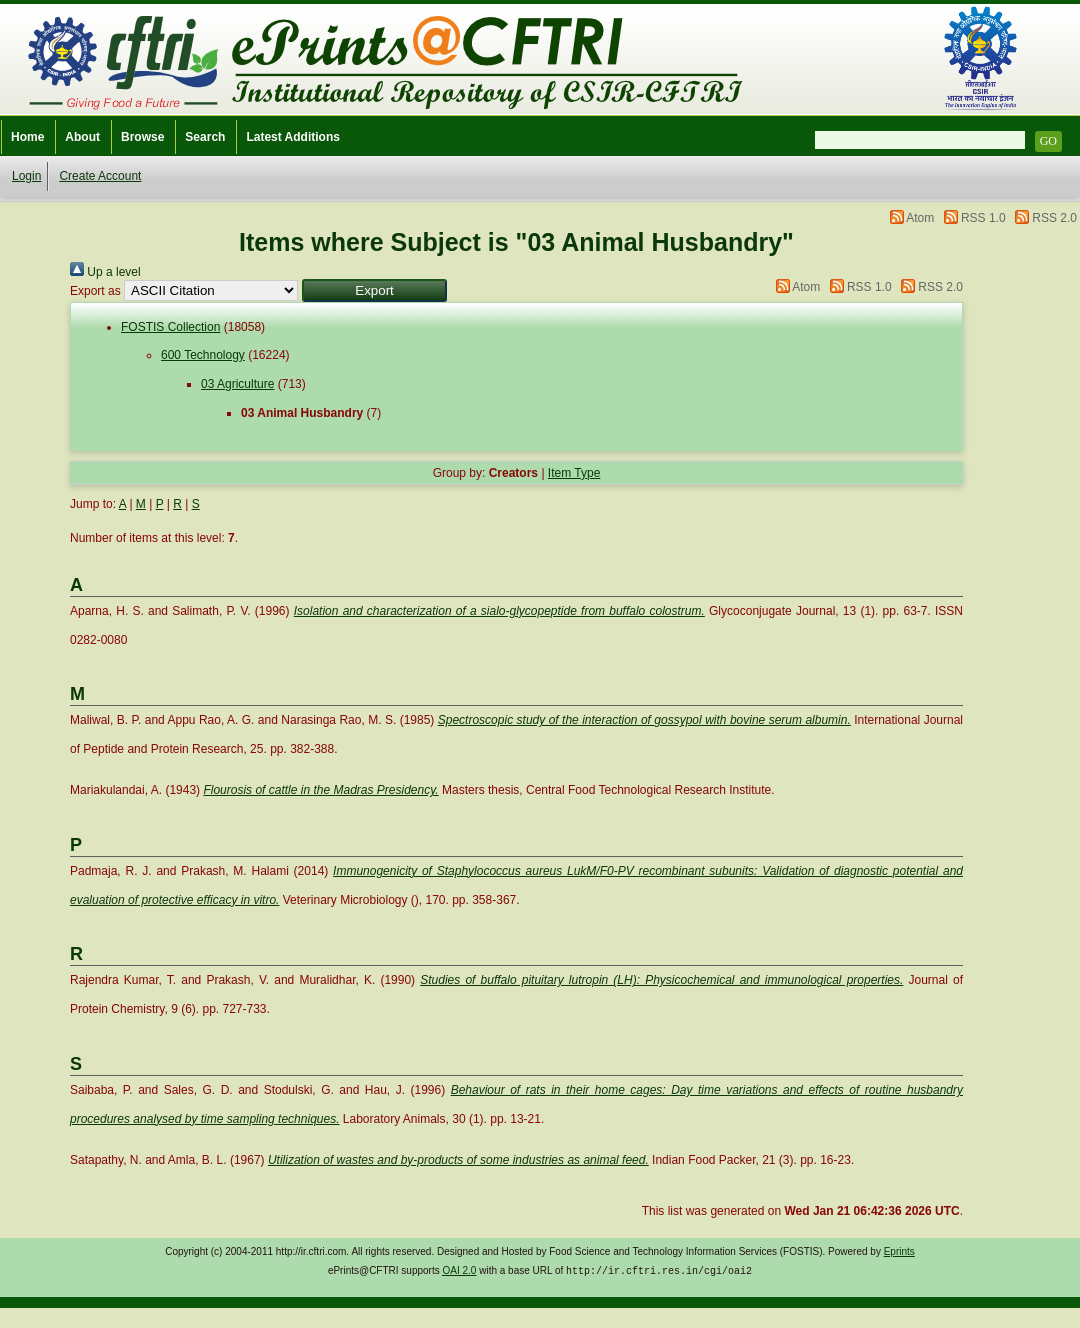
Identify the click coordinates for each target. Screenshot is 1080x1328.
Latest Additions (293, 137)
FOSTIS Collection (170, 327)
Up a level (105, 272)
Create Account (100, 176)
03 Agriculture (237, 384)
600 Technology (203, 355)
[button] (374, 290)
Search (205, 137)
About (82, 137)
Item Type (574, 473)
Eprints (899, 1251)
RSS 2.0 (1054, 218)
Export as (95, 291)
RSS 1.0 (983, 218)
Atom (920, 218)
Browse (142, 137)
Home (27, 137)
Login (26, 176)
